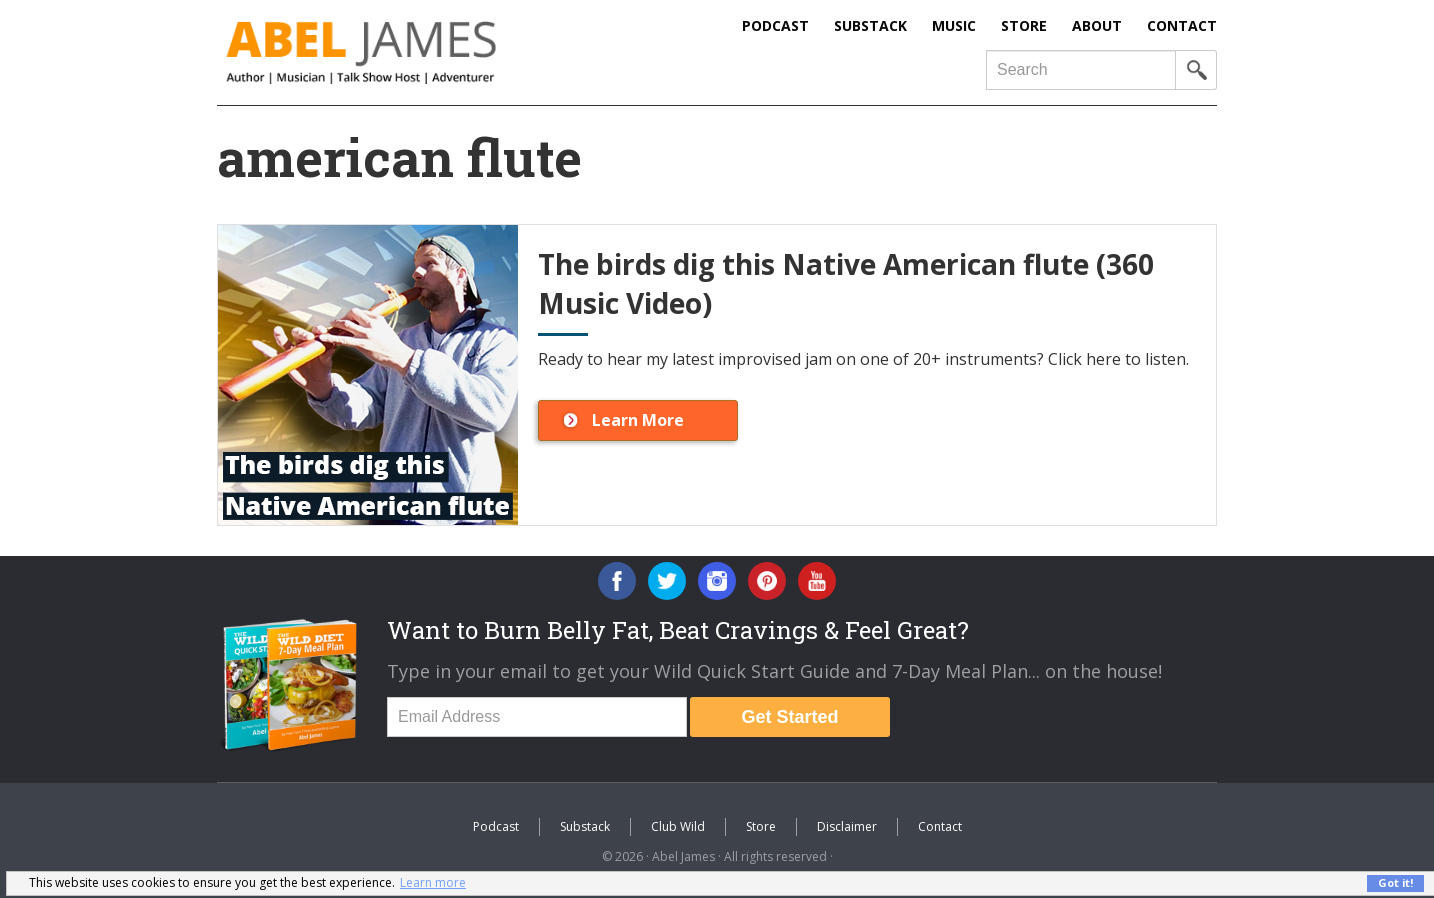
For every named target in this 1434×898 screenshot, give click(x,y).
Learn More (638, 420)
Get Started (789, 717)
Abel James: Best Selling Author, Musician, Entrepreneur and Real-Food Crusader (402, 52)
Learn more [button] (433, 882)
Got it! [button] (1395, 882)
